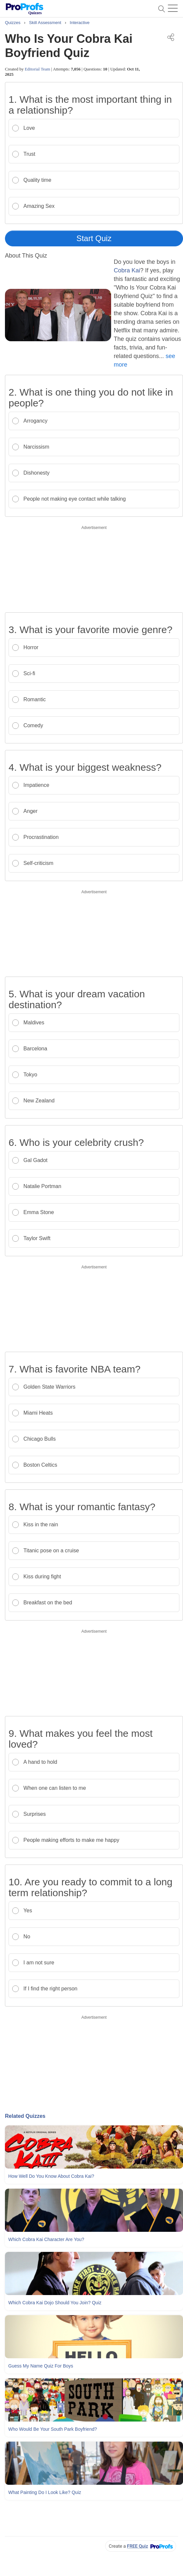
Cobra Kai (127, 270)
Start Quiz (94, 238)
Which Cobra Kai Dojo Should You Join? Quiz (55, 2302)
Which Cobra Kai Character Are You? (46, 2239)
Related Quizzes (25, 2116)
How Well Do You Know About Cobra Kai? (51, 2176)
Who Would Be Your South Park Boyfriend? (52, 2429)
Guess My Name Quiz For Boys (40, 2365)
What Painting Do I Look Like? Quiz (44, 2492)
